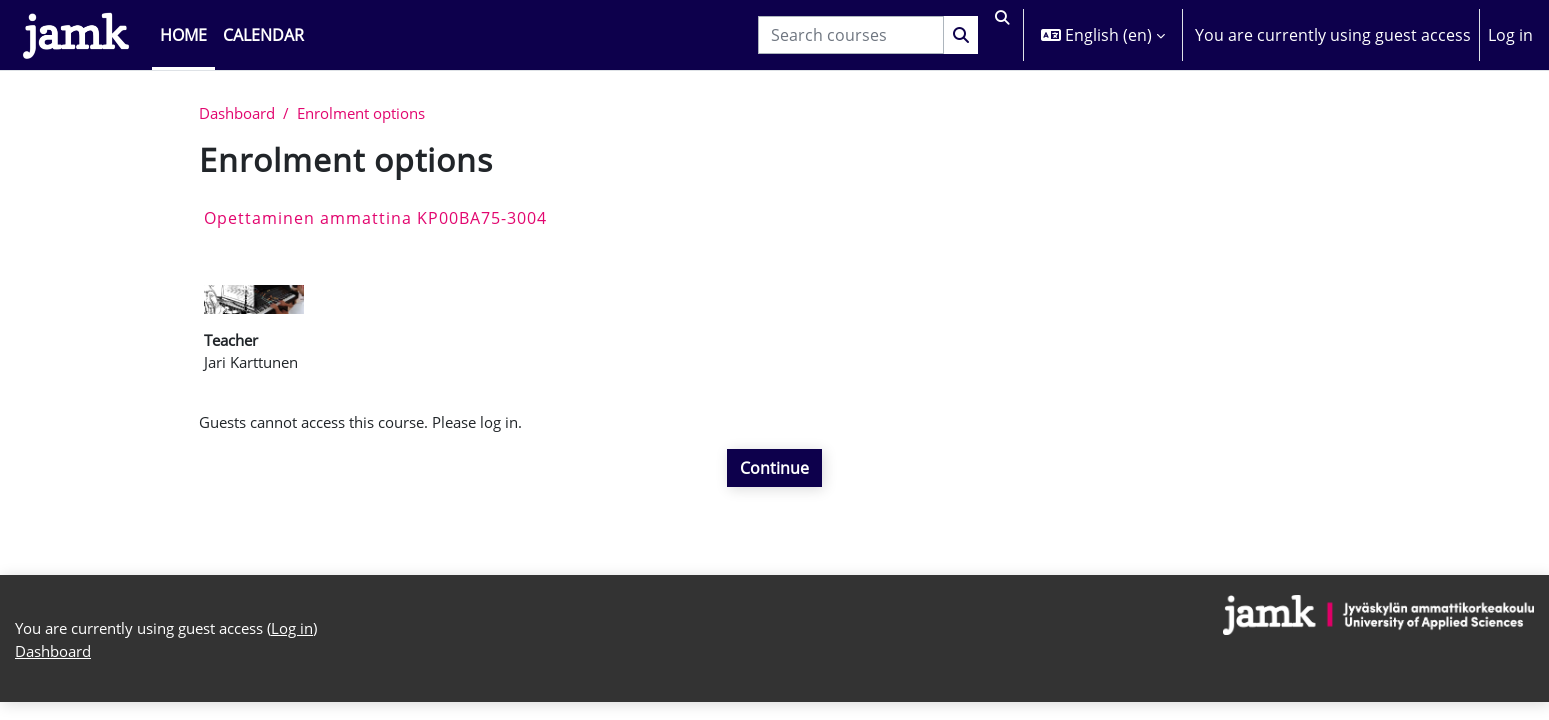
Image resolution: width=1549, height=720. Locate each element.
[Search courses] (842, 35)
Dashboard (241, 114)
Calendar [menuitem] (263, 35)
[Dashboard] (76, 35)
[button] (998, 35)
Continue (774, 476)
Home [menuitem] (183, 35)
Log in (1510, 35)
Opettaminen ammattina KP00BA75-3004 (375, 219)
